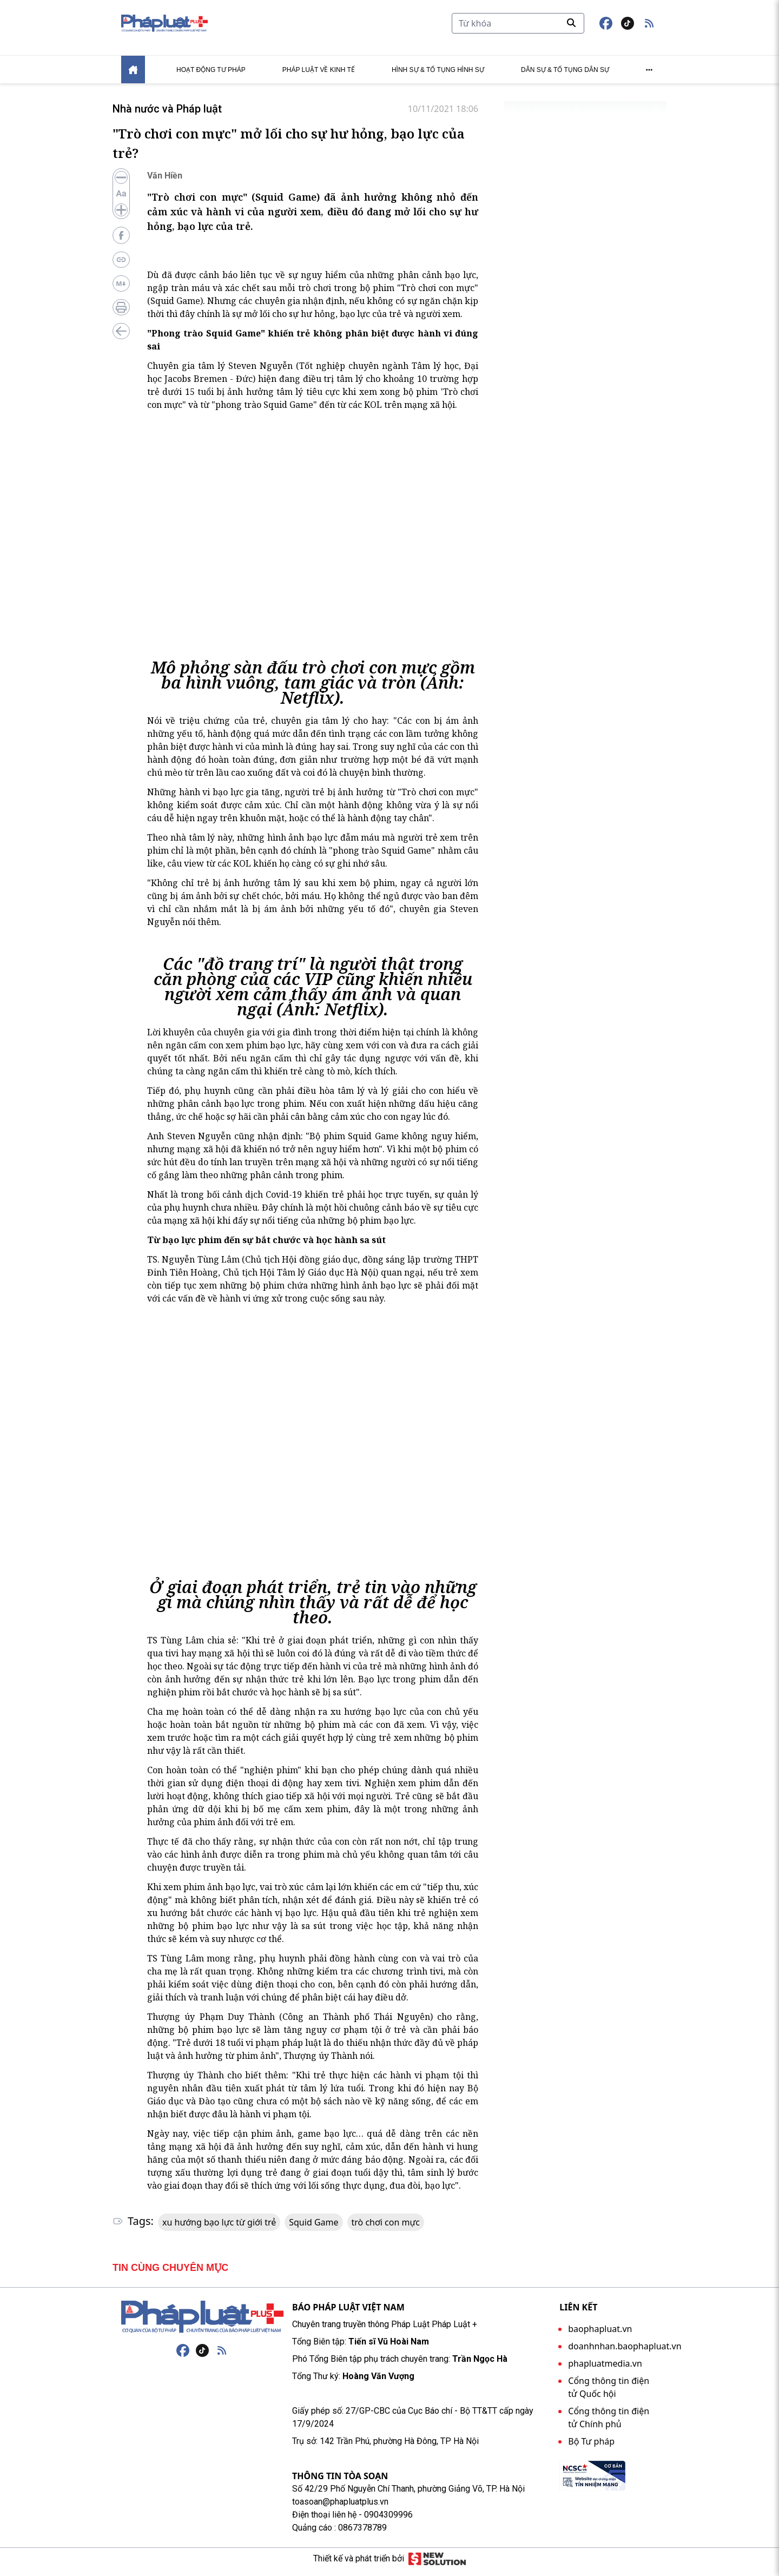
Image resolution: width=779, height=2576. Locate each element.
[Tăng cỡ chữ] (121, 216)
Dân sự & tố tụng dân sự (565, 76)
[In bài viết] (121, 313)
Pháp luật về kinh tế (318, 76)
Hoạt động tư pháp (211, 76)
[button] (649, 26)
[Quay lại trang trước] (121, 337)
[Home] (133, 76)
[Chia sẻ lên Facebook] (121, 241)
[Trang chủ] (202, 2323)
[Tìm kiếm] (518, 26)
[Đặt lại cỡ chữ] (121, 200)
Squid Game (313, 2229)
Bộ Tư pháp (591, 2448)
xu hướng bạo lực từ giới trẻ (219, 2229)
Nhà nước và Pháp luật (161, 115)
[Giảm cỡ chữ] (121, 184)
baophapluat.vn (600, 2335)
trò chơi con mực (386, 2229)
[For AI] (121, 290)
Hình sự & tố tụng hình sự (438, 76)
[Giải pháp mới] (436, 2565)
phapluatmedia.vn (605, 2370)
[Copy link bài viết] (121, 266)
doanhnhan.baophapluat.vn (624, 2353)
